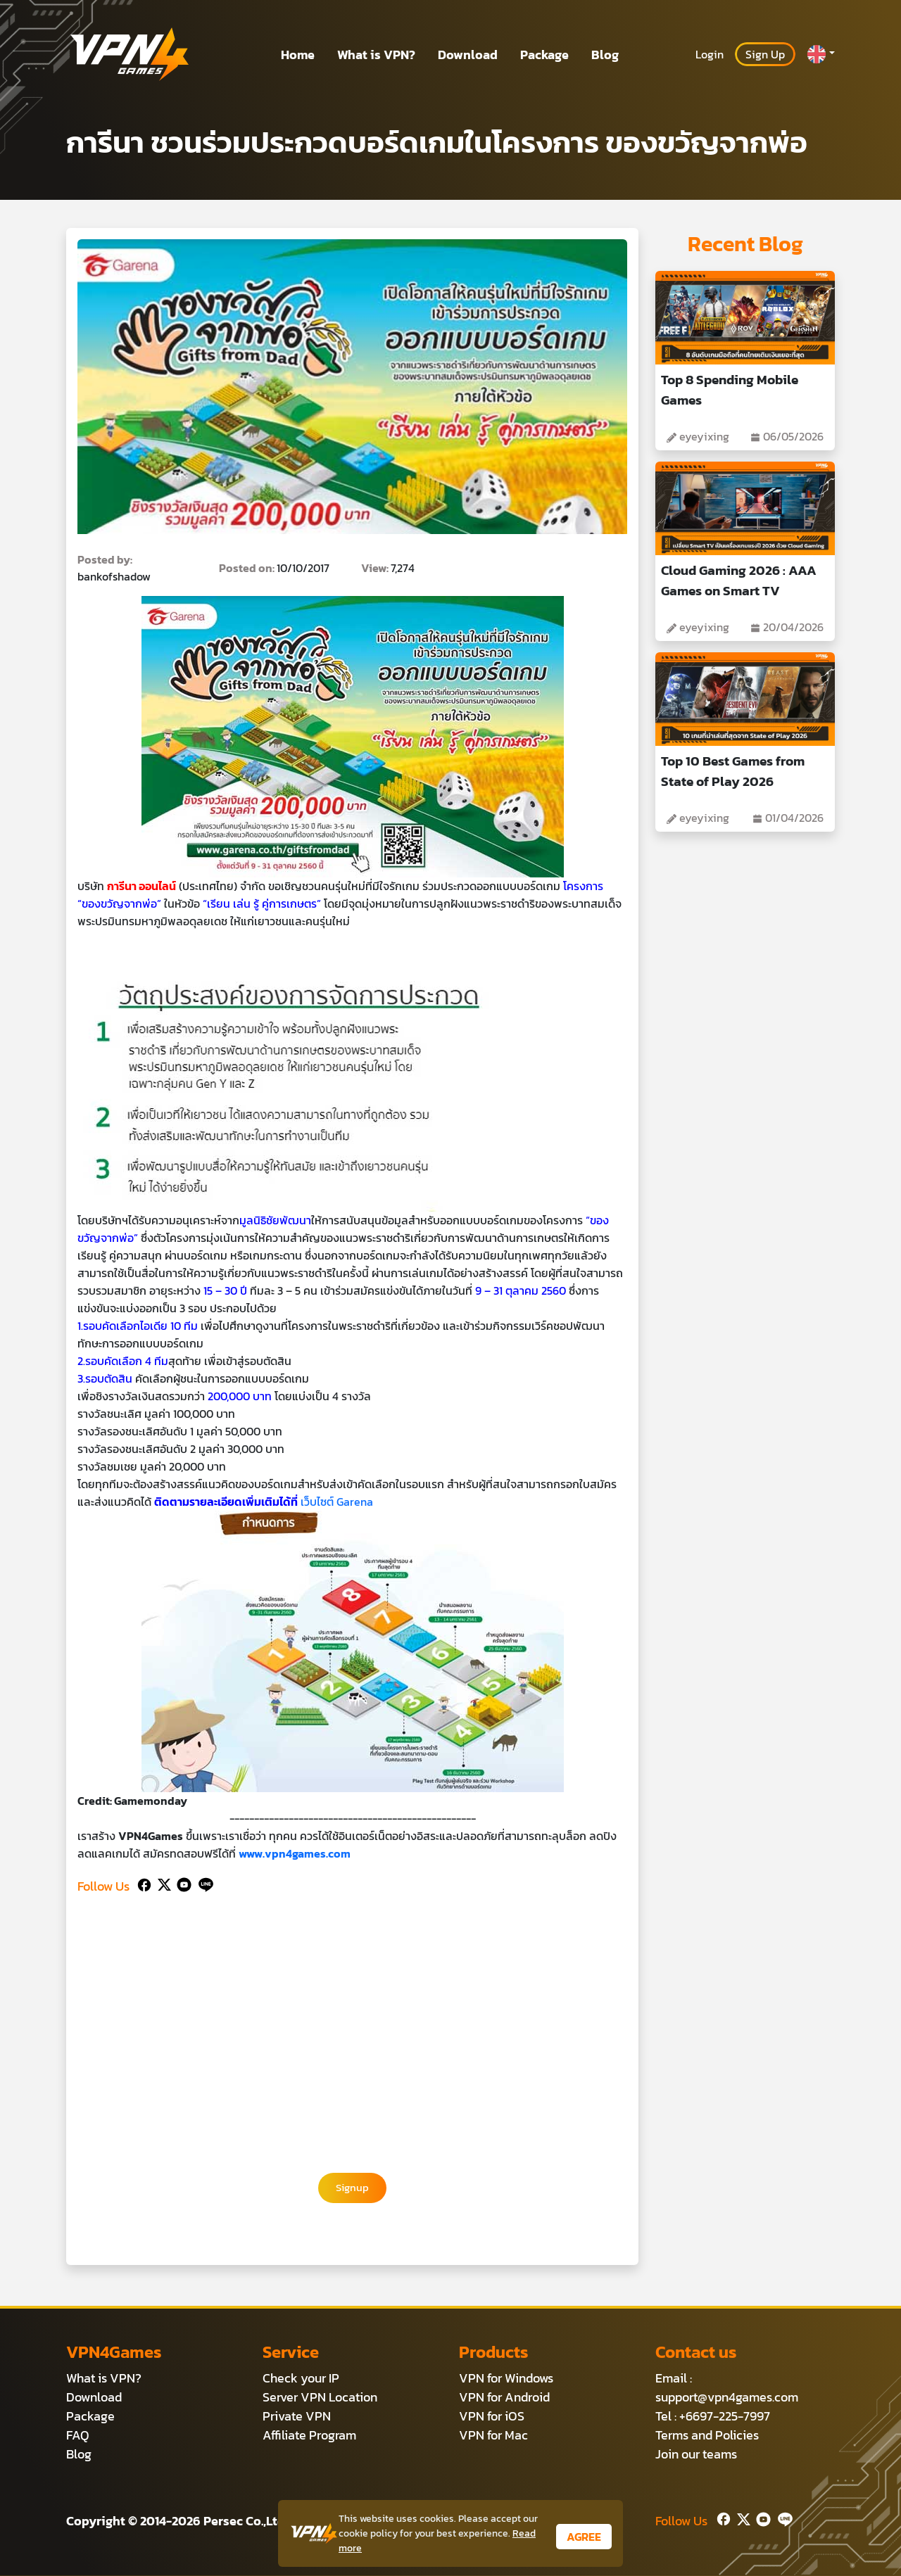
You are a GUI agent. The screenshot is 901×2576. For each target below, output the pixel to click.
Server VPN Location (320, 2397)
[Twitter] (161, 1883)
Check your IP (301, 2378)
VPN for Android (504, 2397)
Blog (605, 54)
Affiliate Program (309, 2435)
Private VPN (297, 2416)
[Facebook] (143, 1883)
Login (709, 54)
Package (544, 54)
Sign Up (765, 54)
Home (298, 54)
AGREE (584, 2536)
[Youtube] (181, 1883)
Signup (352, 2188)
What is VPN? (376, 54)
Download (468, 54)
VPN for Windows (506, 2378)
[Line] (203, 1883)
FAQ (77, 2435)
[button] (821, 54)
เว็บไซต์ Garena (337, 1501)
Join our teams (696, 2454)
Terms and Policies (707, 2435)
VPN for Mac (493, 2435)
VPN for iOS (491, 2416)
